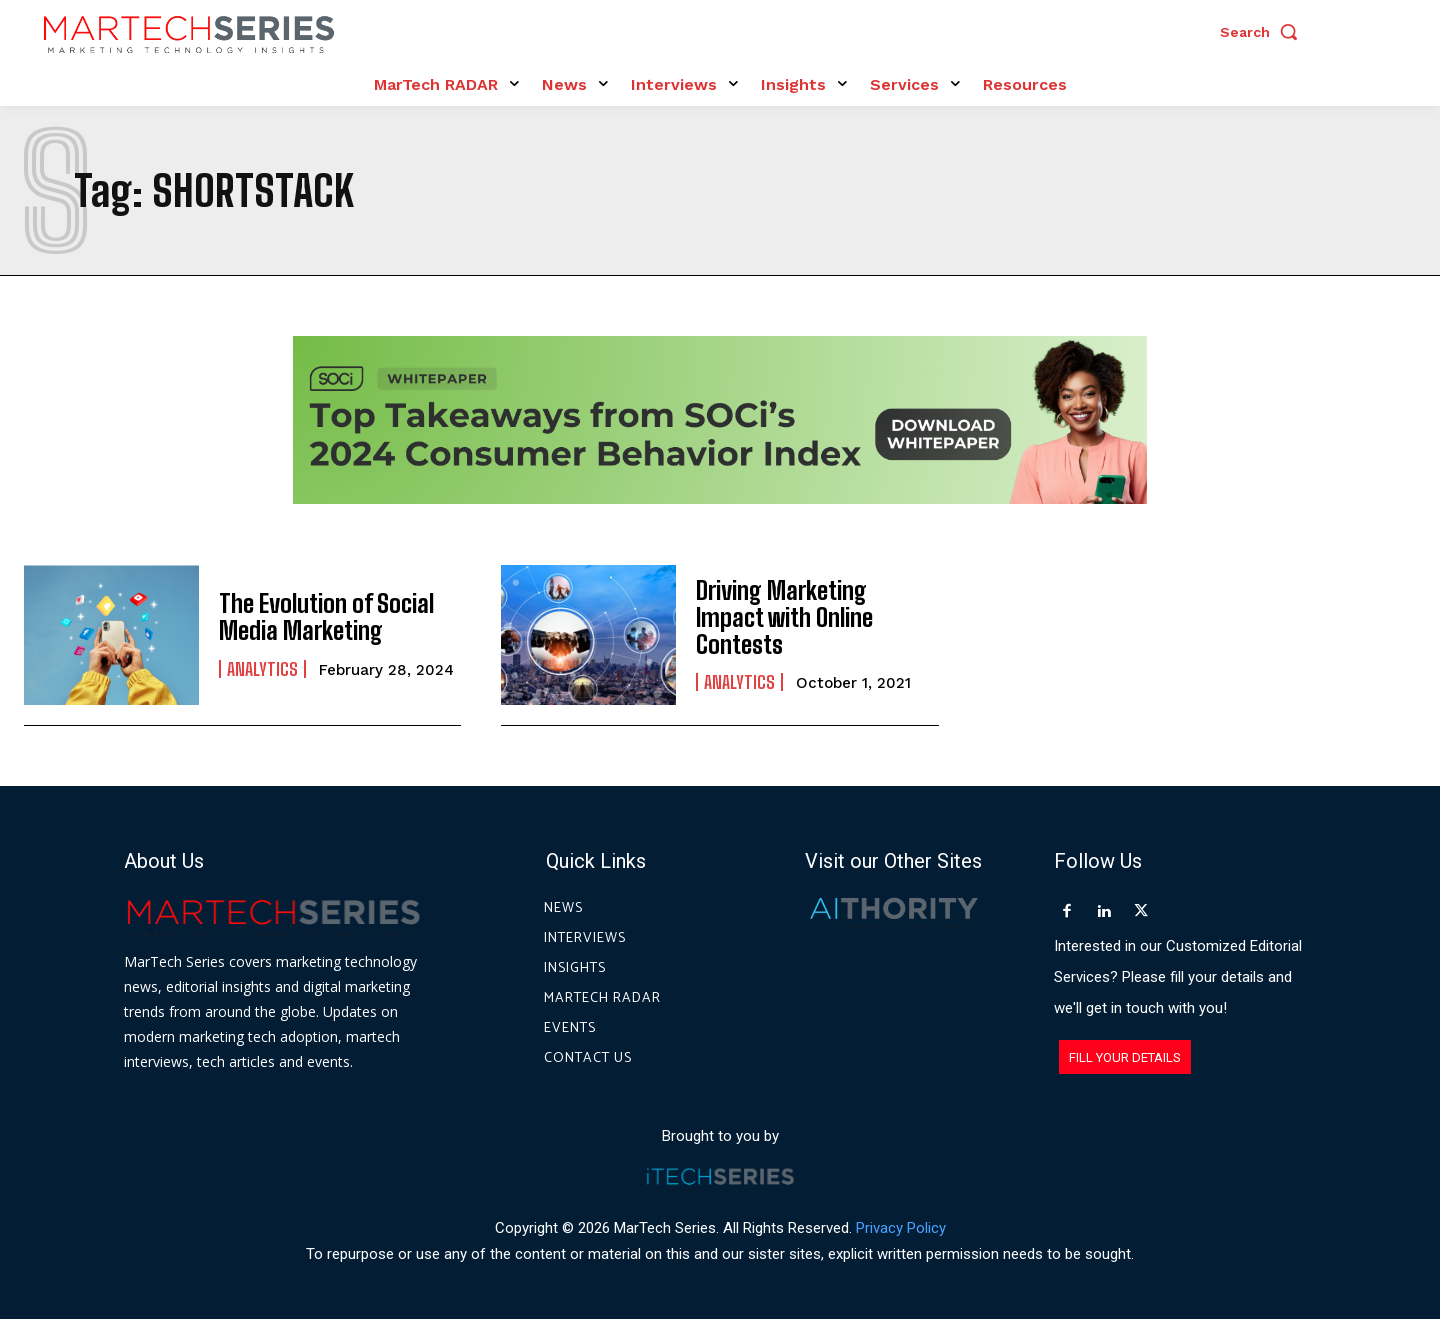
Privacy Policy (901, 1228)
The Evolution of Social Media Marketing (324, 617)
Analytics (262, 669)
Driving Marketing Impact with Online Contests (784, 618)
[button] (1264, 32)
